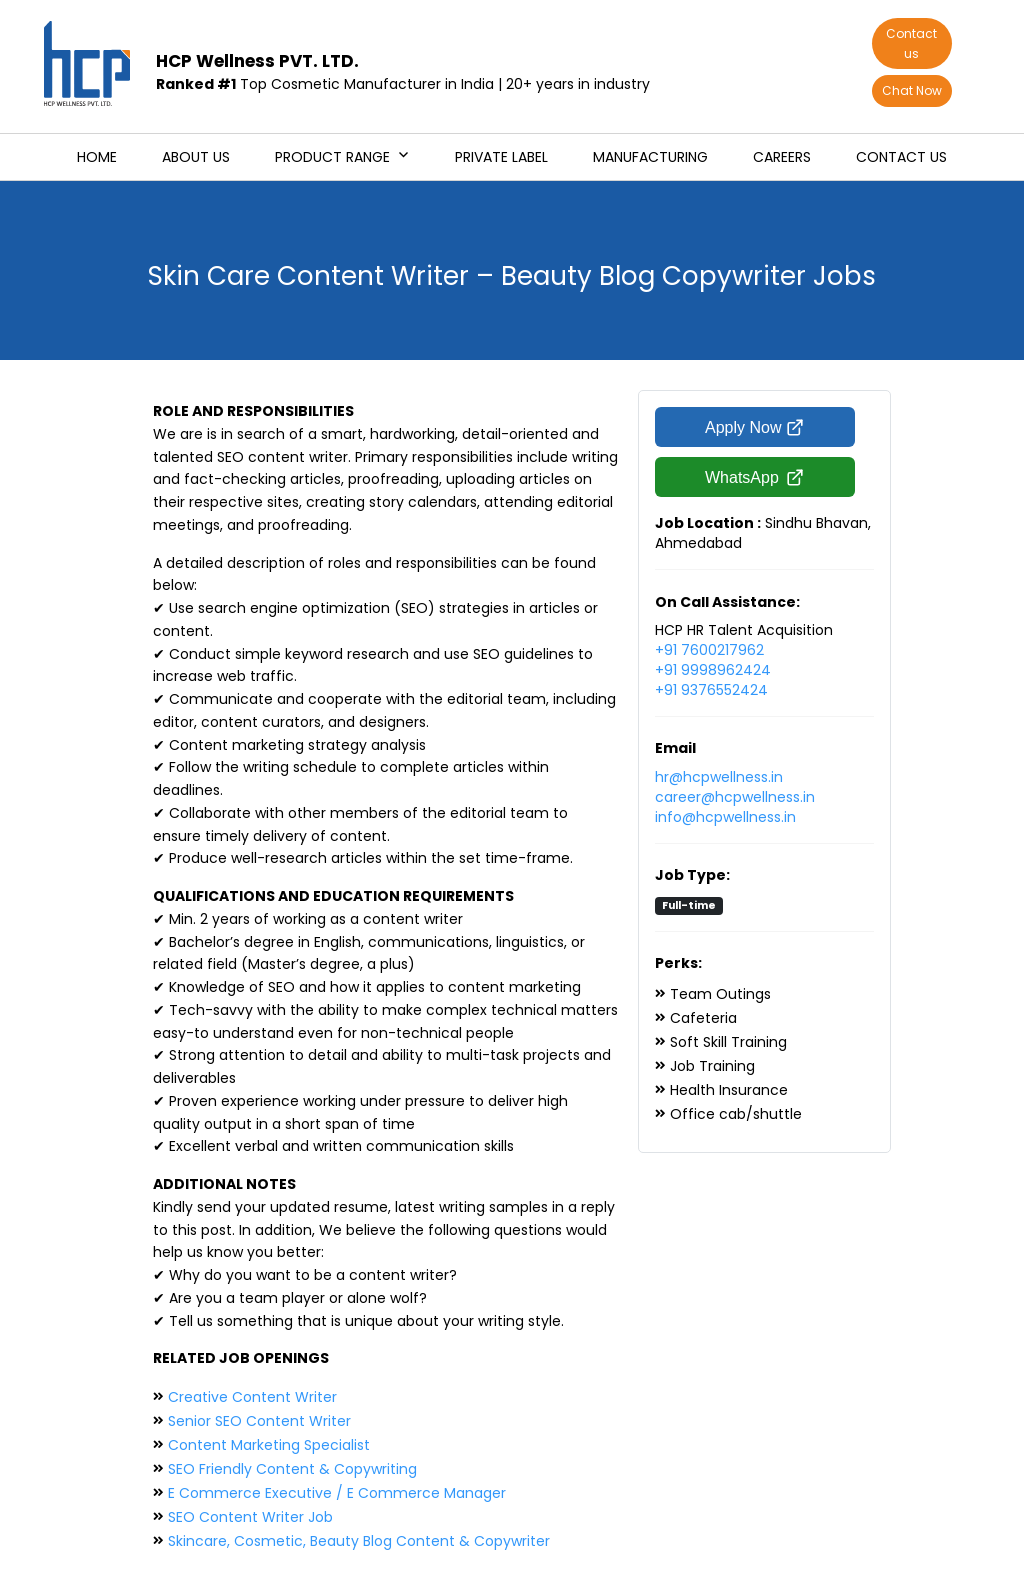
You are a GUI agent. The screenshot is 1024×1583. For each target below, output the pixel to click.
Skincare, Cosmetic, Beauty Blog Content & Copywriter (359, 1541)
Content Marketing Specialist (269, 1445)
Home (97, 157)
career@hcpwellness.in (735, 797)
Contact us (911, 43)
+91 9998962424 (713, 670)
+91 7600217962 (709, 650)
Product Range (332, 157)
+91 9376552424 (711, 690)
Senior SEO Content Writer (259, 1421)
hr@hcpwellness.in (719, 777)
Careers (782, 157)
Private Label (501, 157)
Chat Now (912, 90)
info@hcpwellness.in (725, 817)
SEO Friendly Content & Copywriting (292, 1469)
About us (196, 157)
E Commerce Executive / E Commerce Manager (337, 1493)
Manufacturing (650, 157)
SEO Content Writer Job (250, 1517)
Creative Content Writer (252, 1397)
